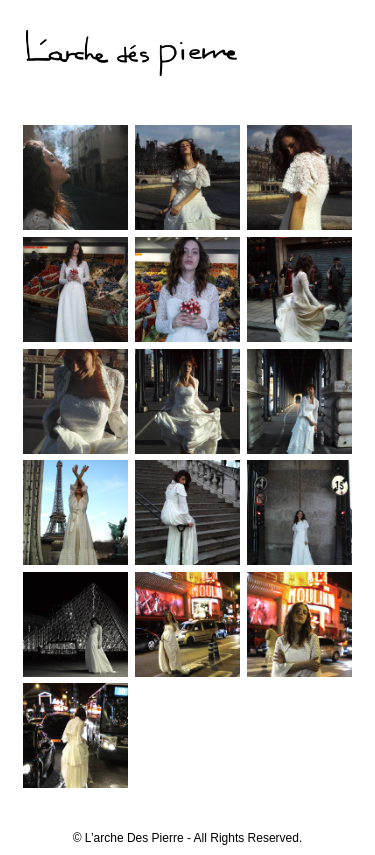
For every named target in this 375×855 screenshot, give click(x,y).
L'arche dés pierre (131, 56)
